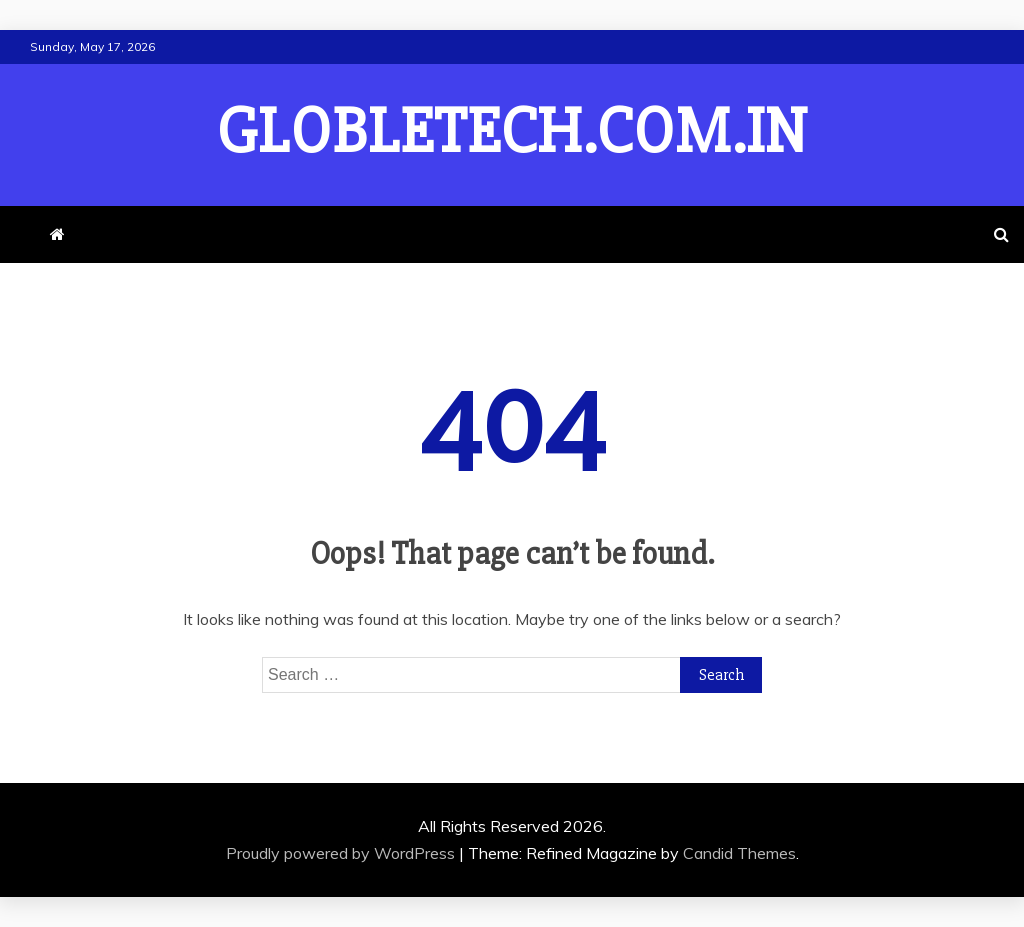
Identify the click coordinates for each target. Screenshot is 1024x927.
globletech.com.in (512, 132)
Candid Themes (739, 853)
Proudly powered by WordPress (342, 853)
